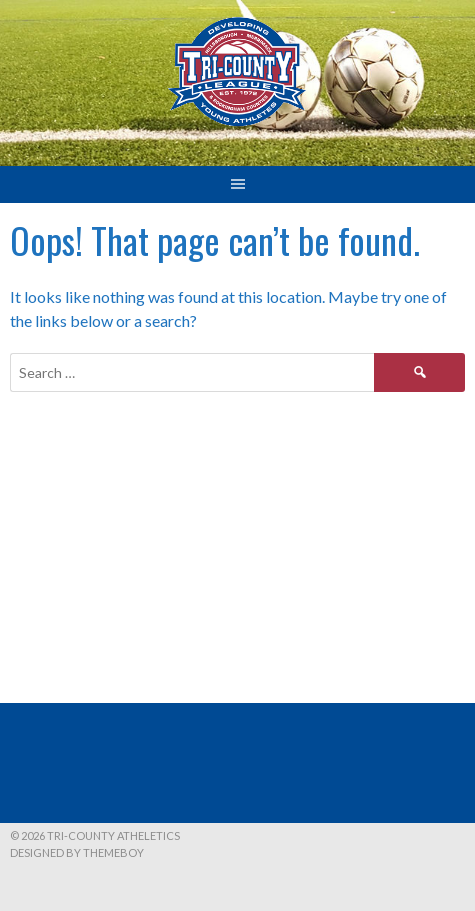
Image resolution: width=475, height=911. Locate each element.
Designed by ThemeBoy (77, 852)
